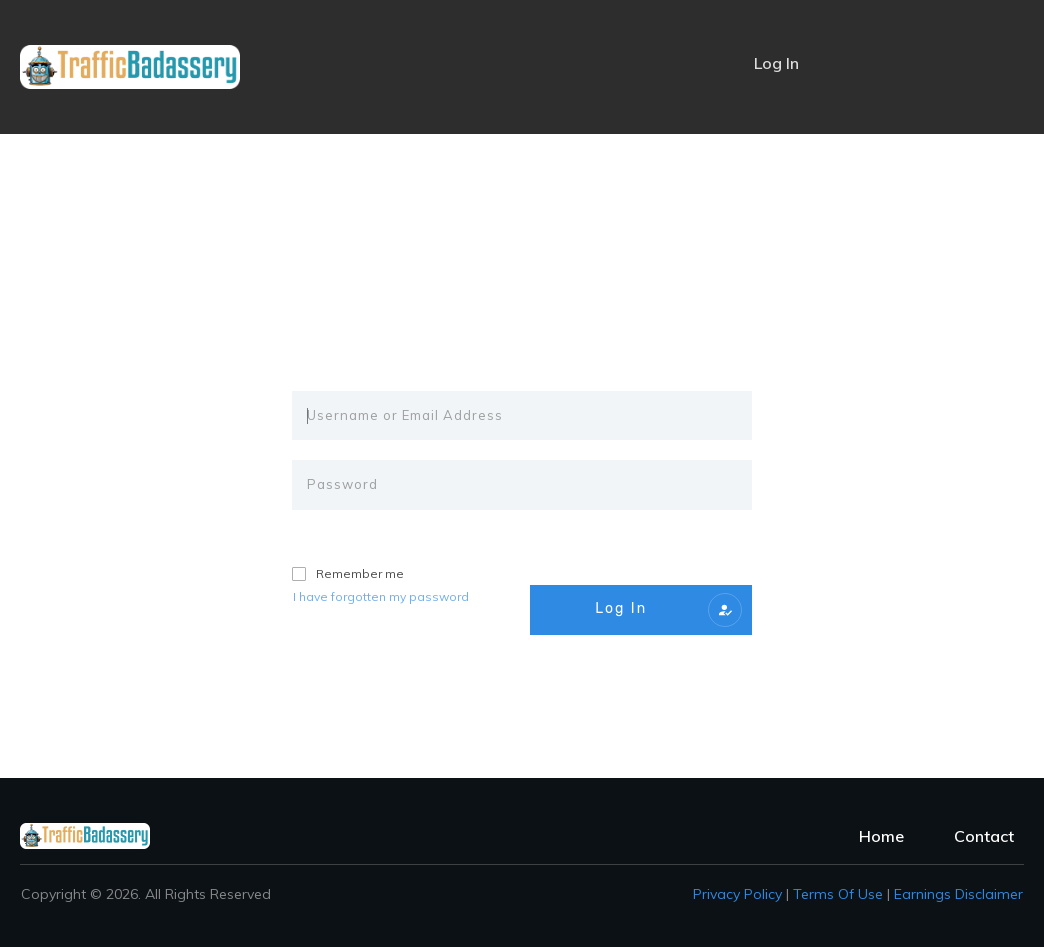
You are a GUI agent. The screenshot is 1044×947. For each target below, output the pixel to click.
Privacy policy (737, 894)
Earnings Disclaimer (958, 894)
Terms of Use (838, 894)
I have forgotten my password (381, 596)
